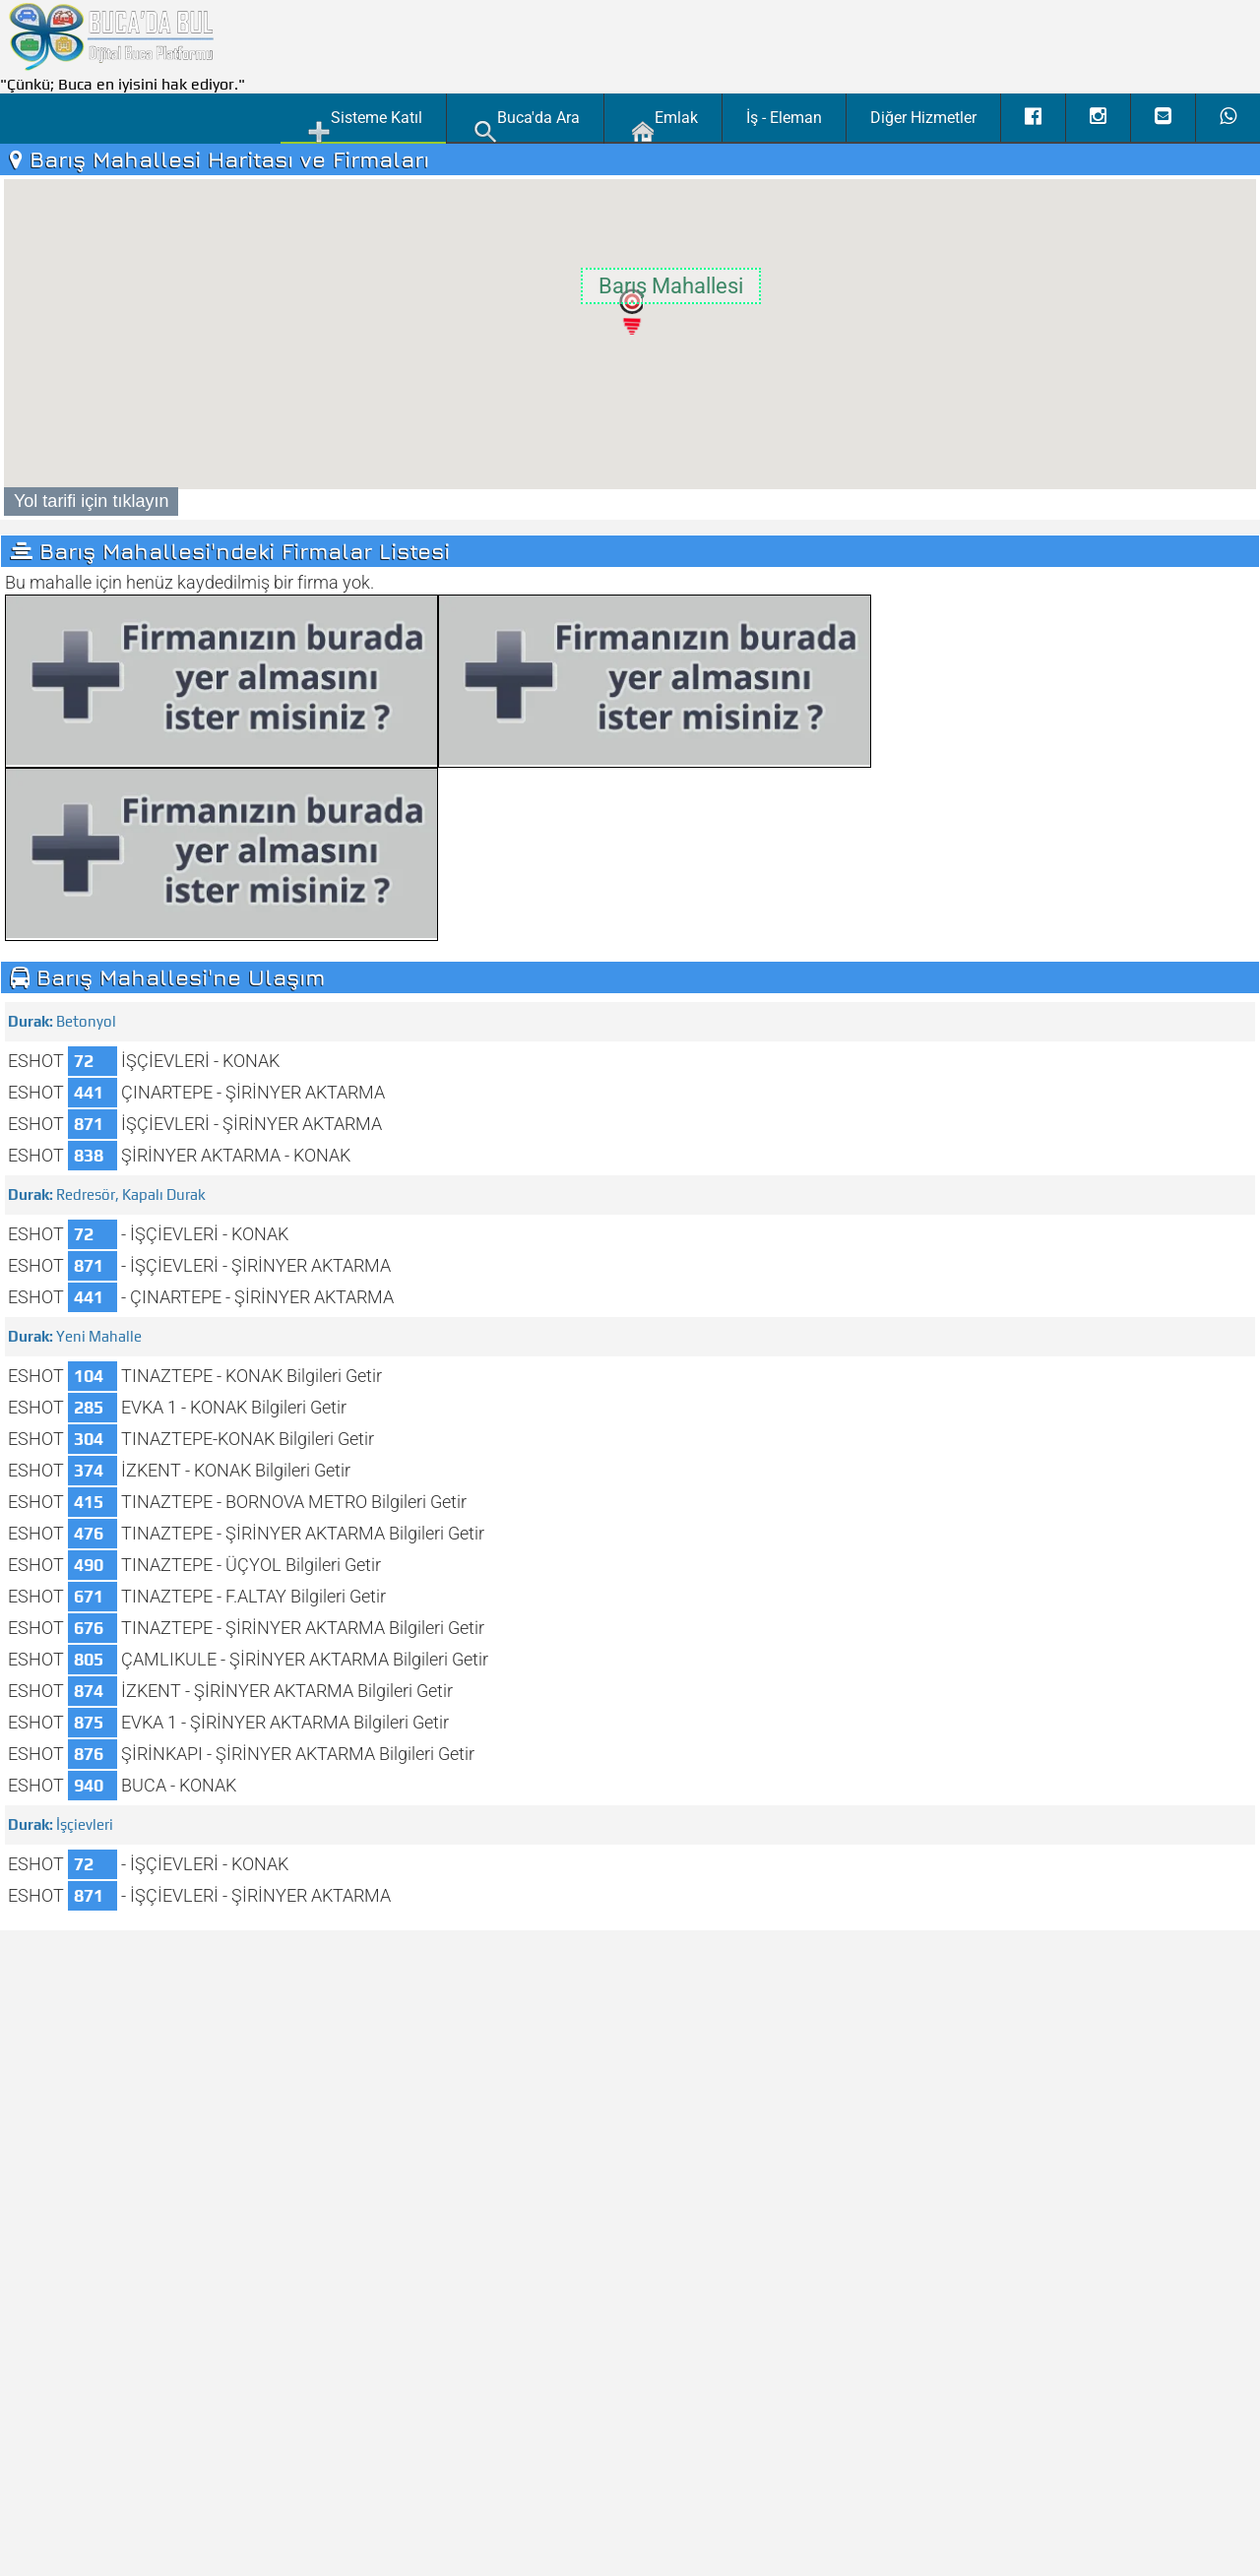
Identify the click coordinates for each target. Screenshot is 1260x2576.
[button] (630, 311)
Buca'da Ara (526, 125)
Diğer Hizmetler (923, 117)
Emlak (664, 125)
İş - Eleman (784, 117)
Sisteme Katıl (364, 125)
